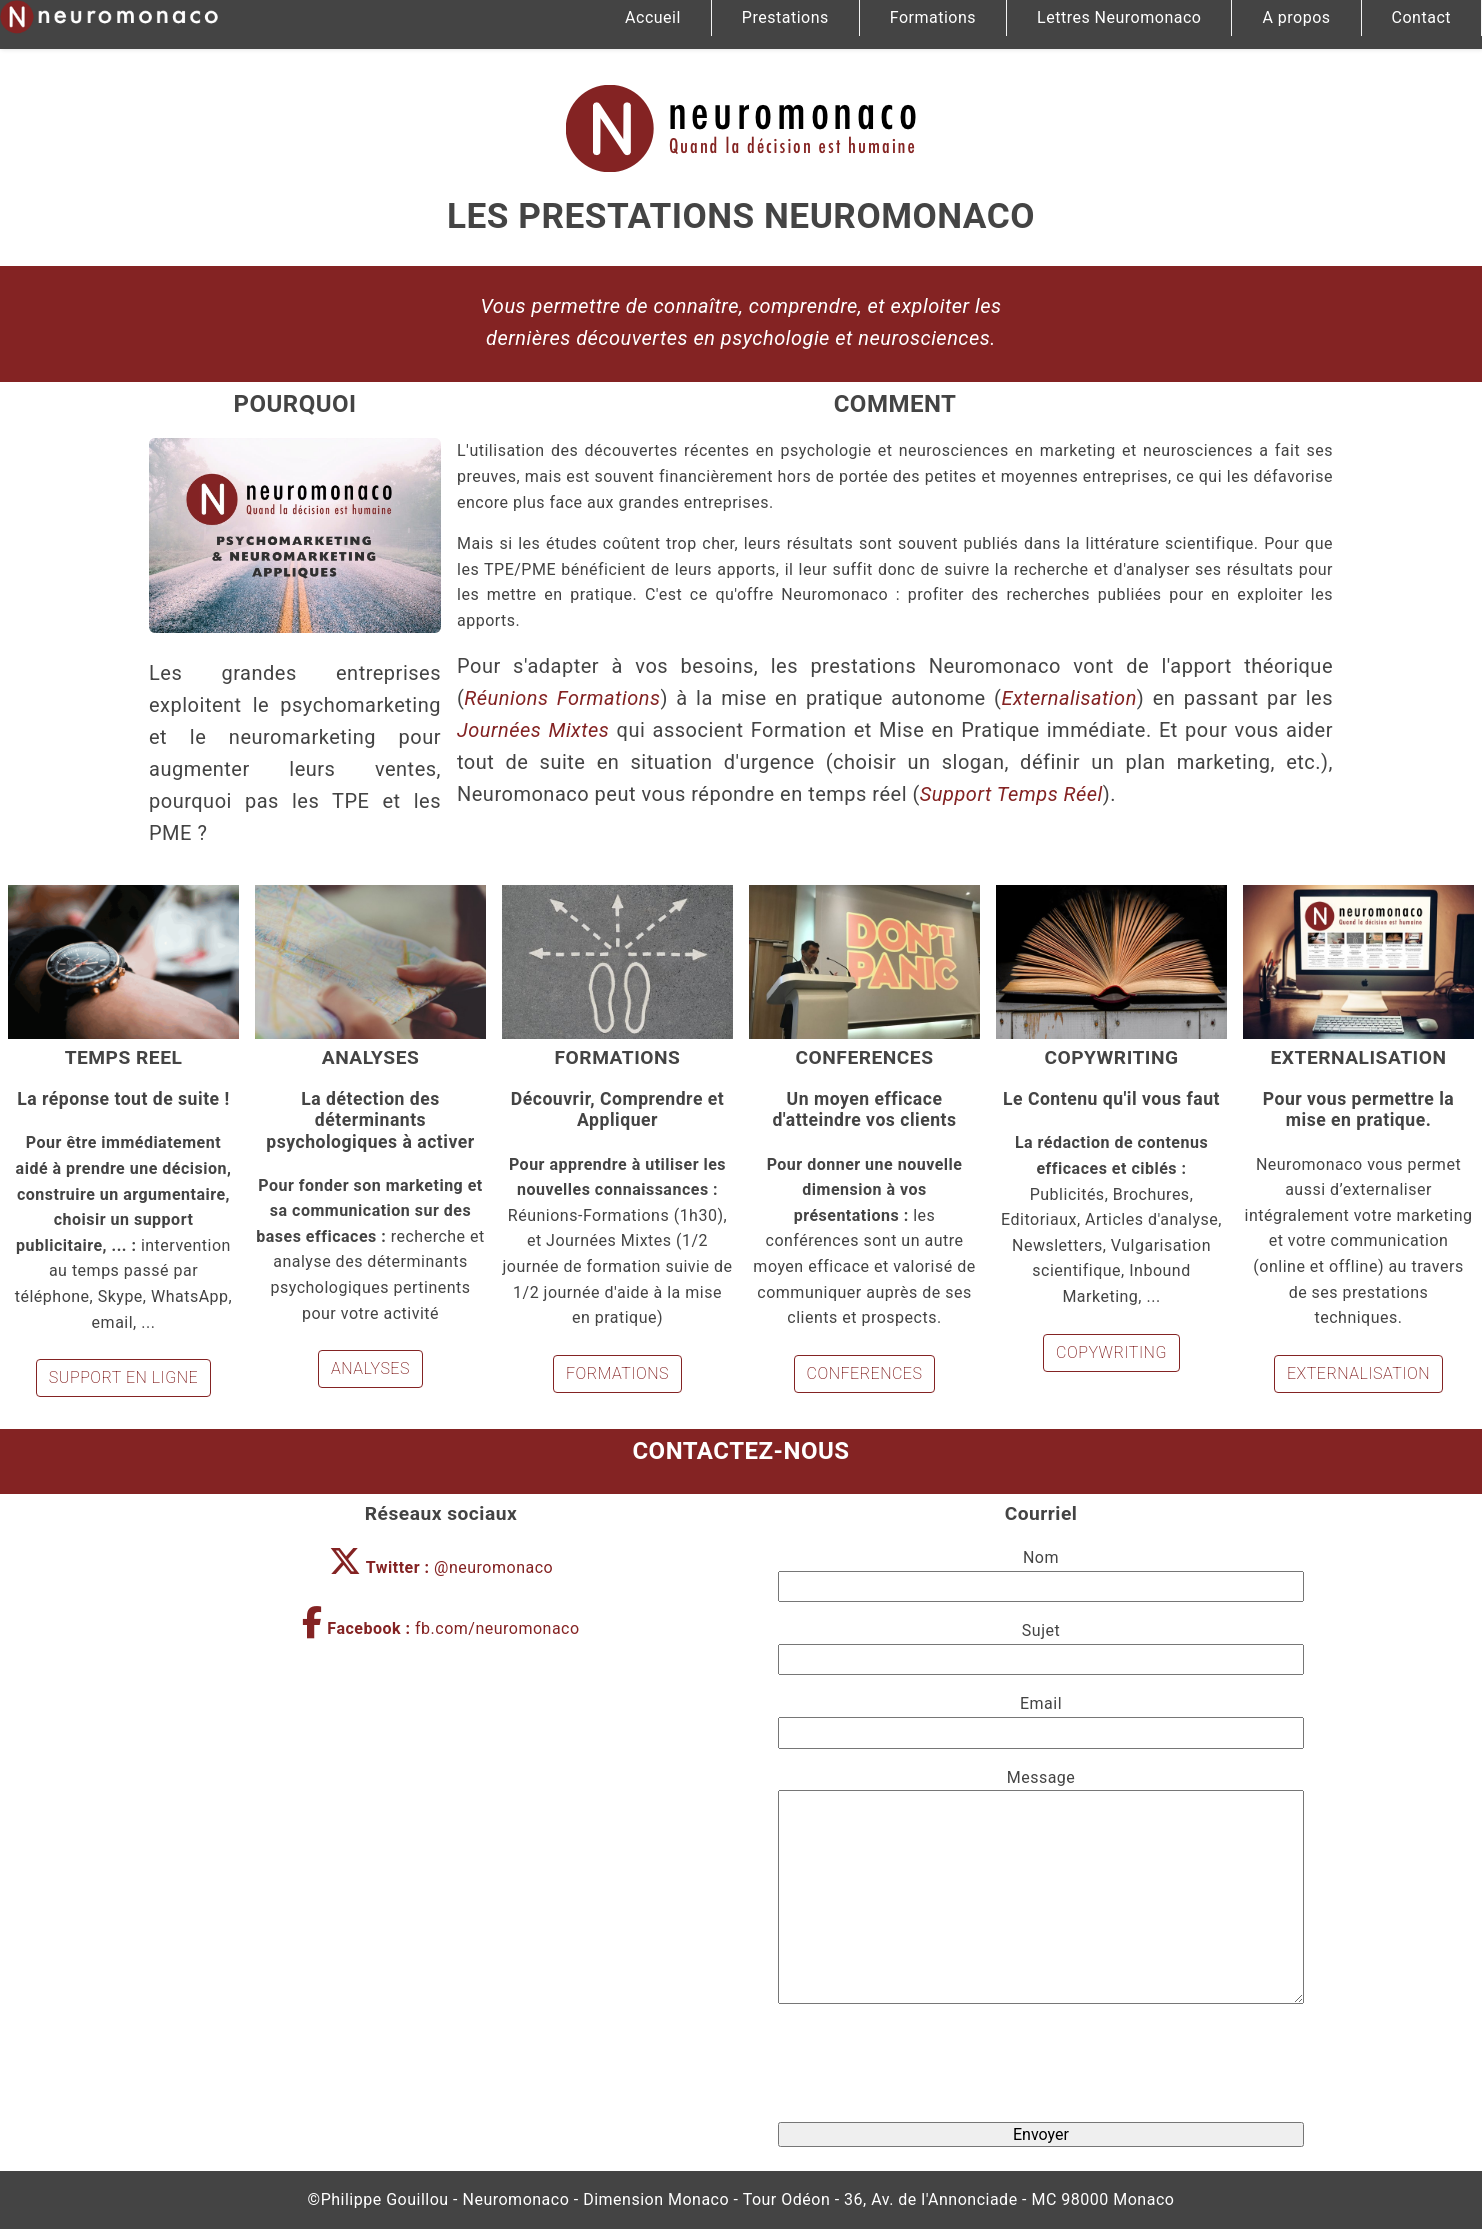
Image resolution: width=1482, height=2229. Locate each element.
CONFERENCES (865, 1373)
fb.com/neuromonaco (440, 1628)
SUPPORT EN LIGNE (123, 1377)
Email (1041, 1703)
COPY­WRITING (1111, 1352)
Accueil (653, 17)
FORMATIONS (617, 1373)
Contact (1421, 17)
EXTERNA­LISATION (1358, 1373)
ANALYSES (370, 1368)
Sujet (1041, 1630)
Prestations (785, 17)
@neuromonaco (441, 1567)
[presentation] (1041, 2067)
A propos (1296, 17)
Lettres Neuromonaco (1119, 17)
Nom (1041, 1557)
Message (1041, 1777)
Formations (933, 17)
